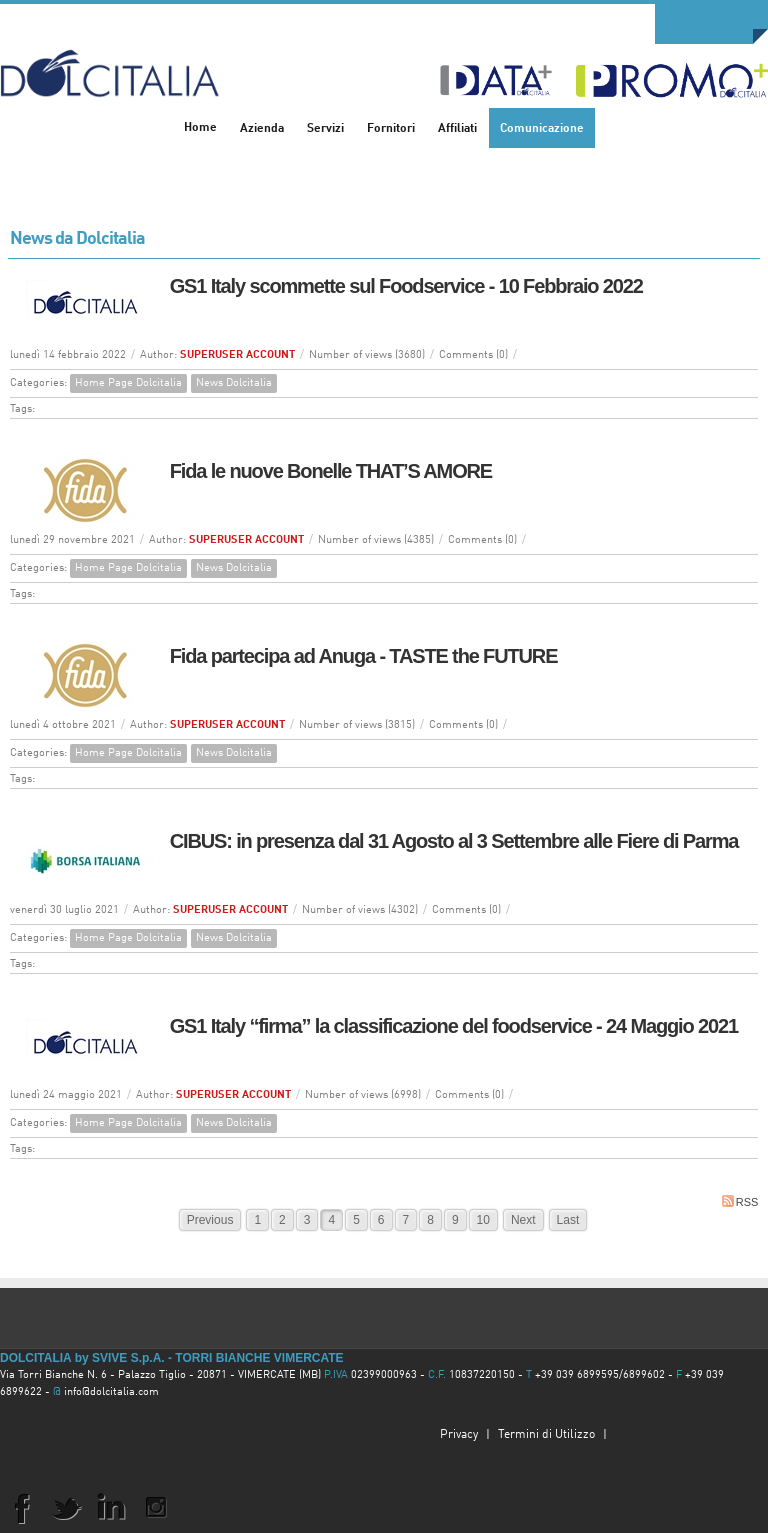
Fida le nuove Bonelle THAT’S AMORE (331, 471)
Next (523, 1220)
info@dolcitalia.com (111, 1392)
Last (568, 1220)
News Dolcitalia (234, 383)
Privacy (459, 1435)
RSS (740, 1201)
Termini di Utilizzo (546, 1435)
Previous (210, 1220)
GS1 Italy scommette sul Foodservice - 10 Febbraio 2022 (406, 286)
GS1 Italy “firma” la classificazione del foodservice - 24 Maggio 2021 (454, 1026)
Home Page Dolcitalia (128, 383)
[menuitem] (262, 128)
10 (483, 1220)
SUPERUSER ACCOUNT (237, 355)
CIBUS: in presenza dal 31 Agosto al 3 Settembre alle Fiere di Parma (454, 841)
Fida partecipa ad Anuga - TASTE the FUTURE (364, 656)
